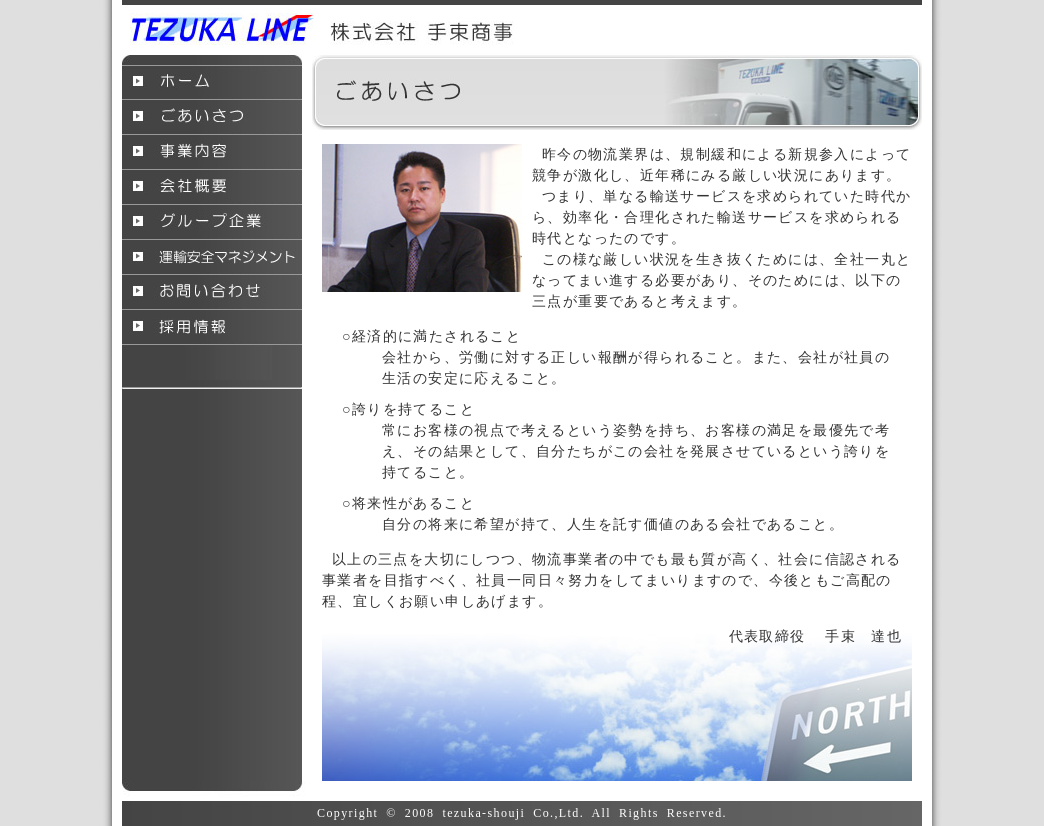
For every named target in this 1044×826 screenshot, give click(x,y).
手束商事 (322, 30)
